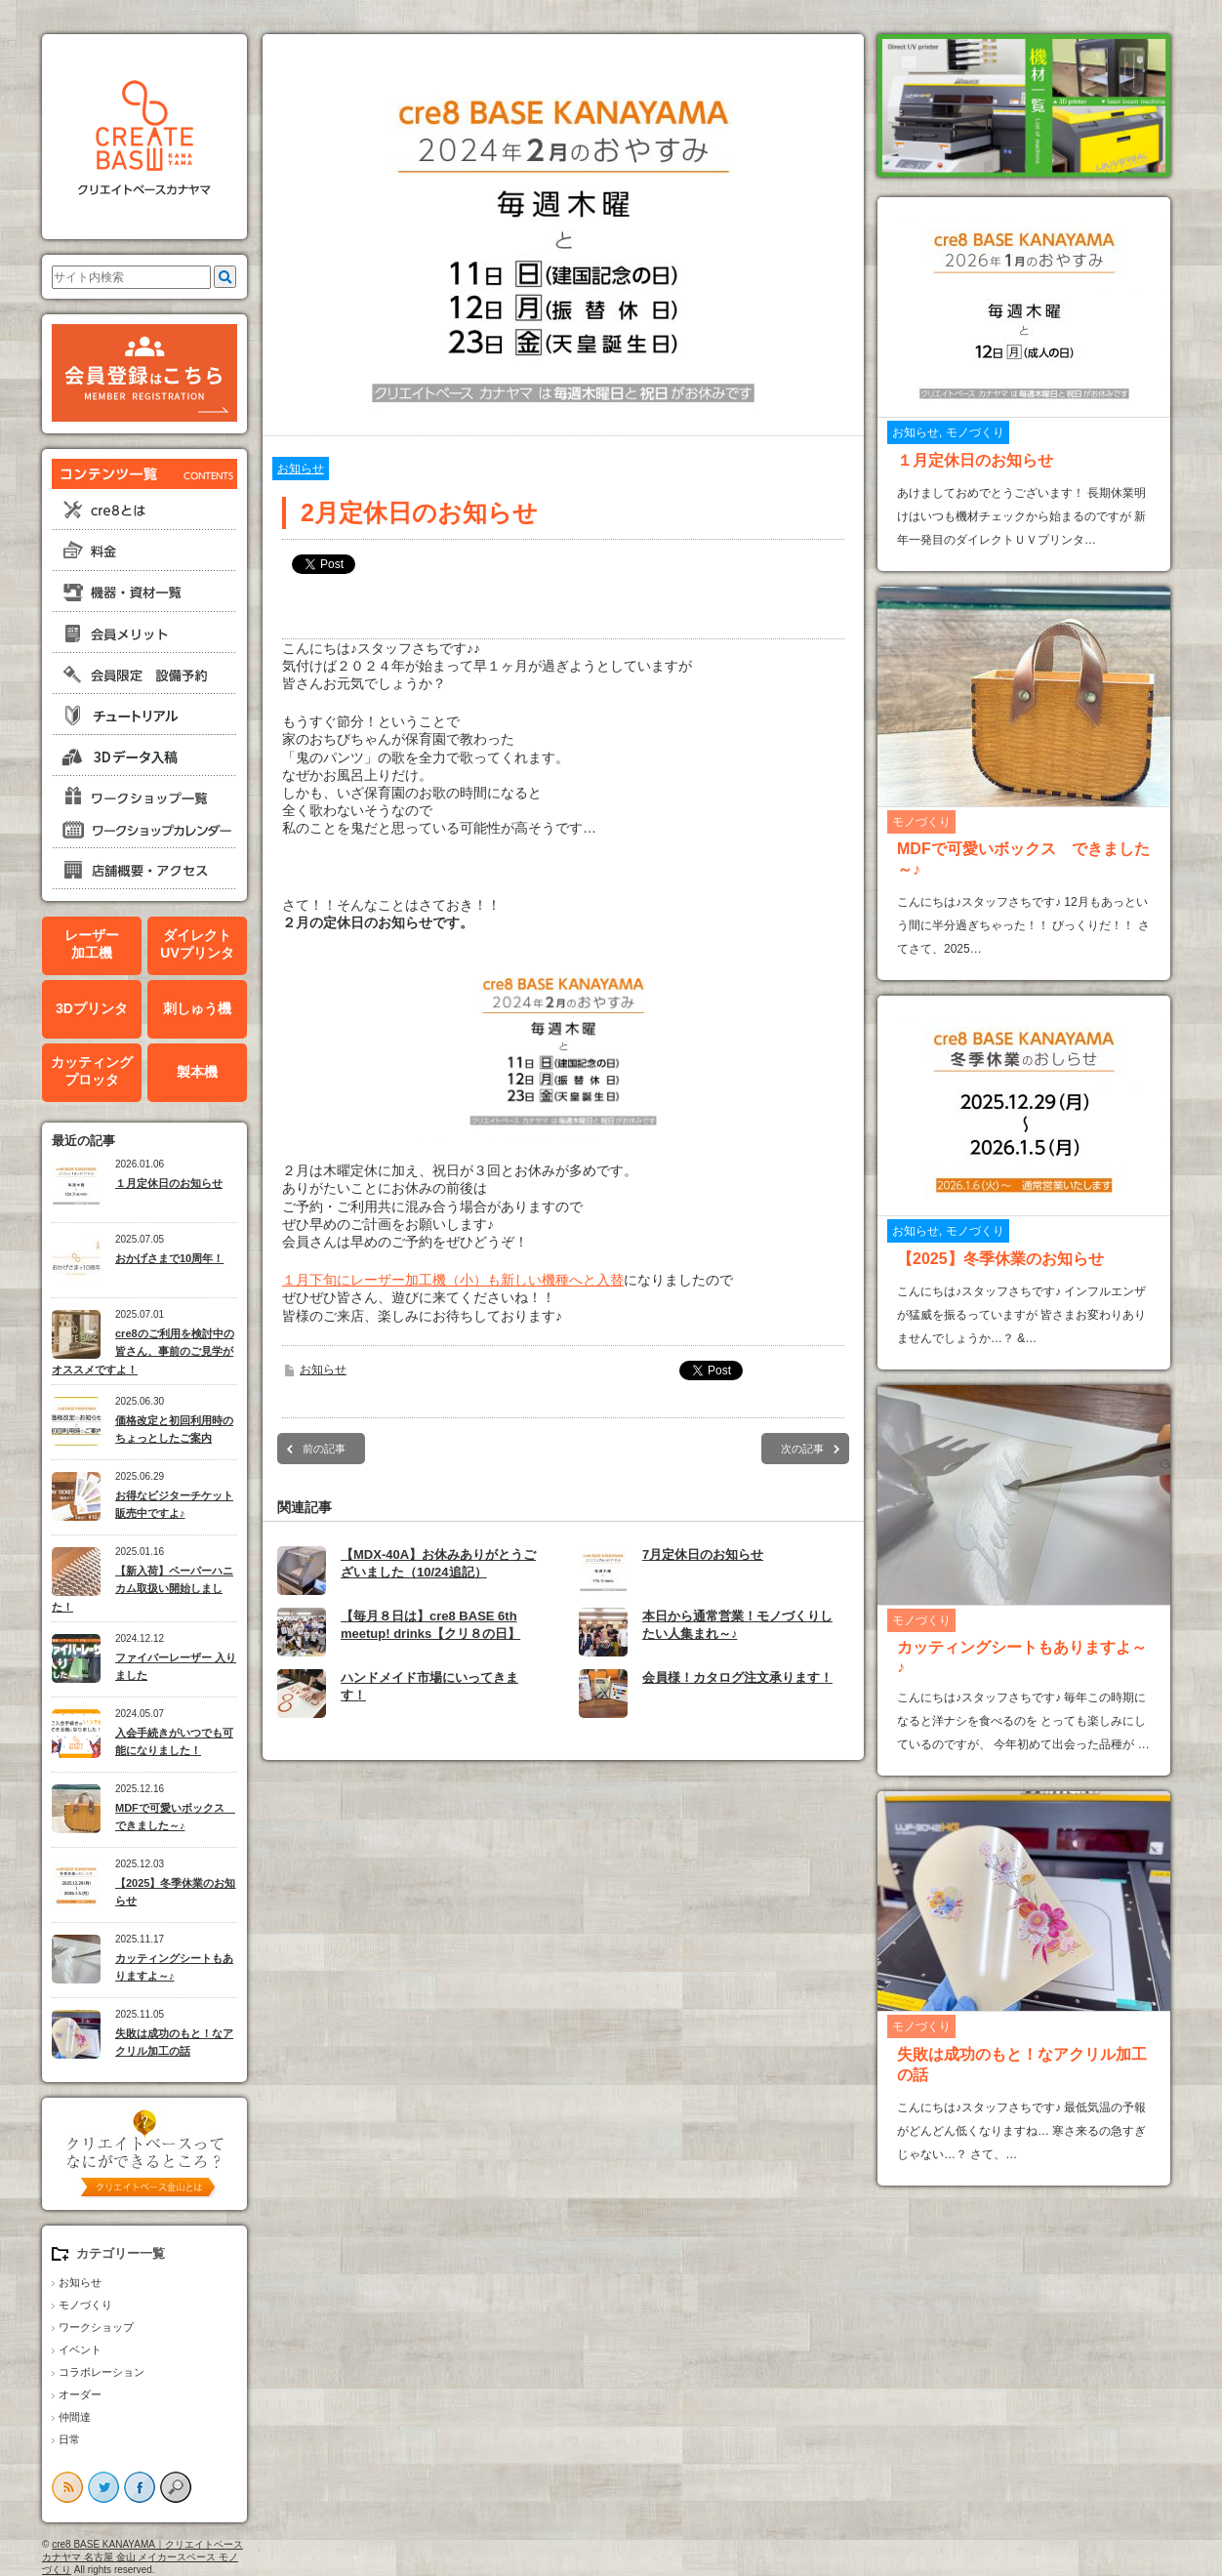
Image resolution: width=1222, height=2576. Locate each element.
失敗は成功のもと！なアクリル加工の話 (174, 2042)
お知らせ (80, 2282)
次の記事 (802, 1448)
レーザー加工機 (91, 944)
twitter (103, 2487)
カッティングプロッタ (92, 1071)
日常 (69, 2439)
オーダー (80, 2394)
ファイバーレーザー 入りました (175, 1667)
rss (67, 2487)
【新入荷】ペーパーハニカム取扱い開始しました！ (142, 1589)
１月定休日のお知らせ (169, 1183)
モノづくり (85, 2304)
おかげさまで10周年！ (169, 1258)
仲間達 (75, 2417)
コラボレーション (101, 2372)
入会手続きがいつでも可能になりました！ (174, 1742)
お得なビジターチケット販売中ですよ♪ (174, 1505)
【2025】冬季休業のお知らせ (175, 1892)
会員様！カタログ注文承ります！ (737, 1677)
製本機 (197, 1072)
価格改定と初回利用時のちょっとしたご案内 (174, 1429)
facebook (139, 2487)
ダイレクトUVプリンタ (196, 944)
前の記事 (324, 1448)
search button (175, 2487)
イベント (80, 2349)
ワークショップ (96, 2327)
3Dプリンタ (92, 1008)
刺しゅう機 (197, 1008)
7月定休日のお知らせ (702, 1554)
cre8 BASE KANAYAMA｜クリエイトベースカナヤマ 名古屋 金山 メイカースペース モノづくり (142, 2557)
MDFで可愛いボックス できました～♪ (175, 1817)
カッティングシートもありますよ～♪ (174, 1967)
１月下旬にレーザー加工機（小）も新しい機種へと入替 (453, 1280)
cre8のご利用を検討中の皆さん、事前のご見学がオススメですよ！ (143, 1351)
